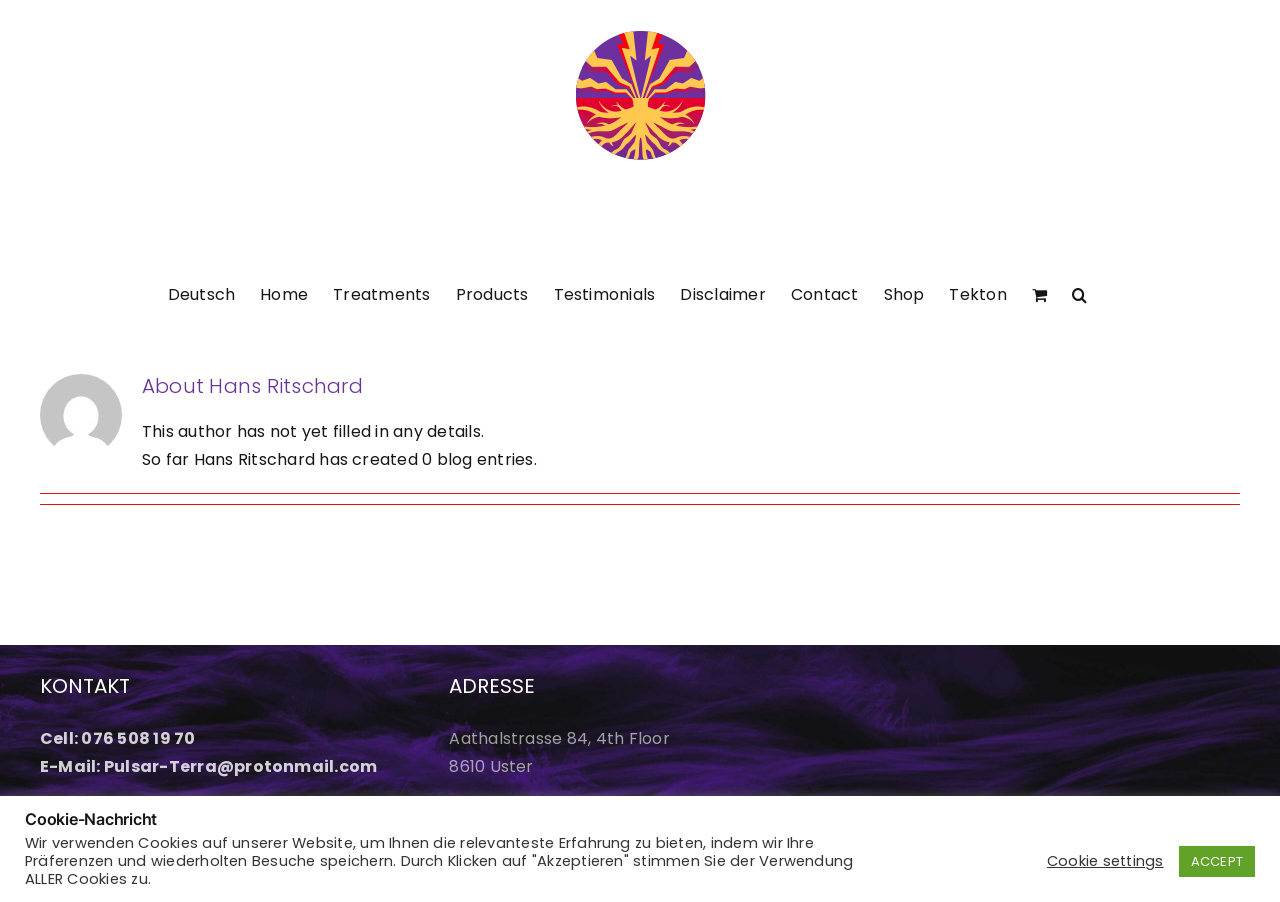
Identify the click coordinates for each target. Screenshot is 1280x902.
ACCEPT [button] (1217, 861)
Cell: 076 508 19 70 (118, 738)
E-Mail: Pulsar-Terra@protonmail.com (208, 766)
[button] (1079, 293)
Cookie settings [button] (1105, 861)
